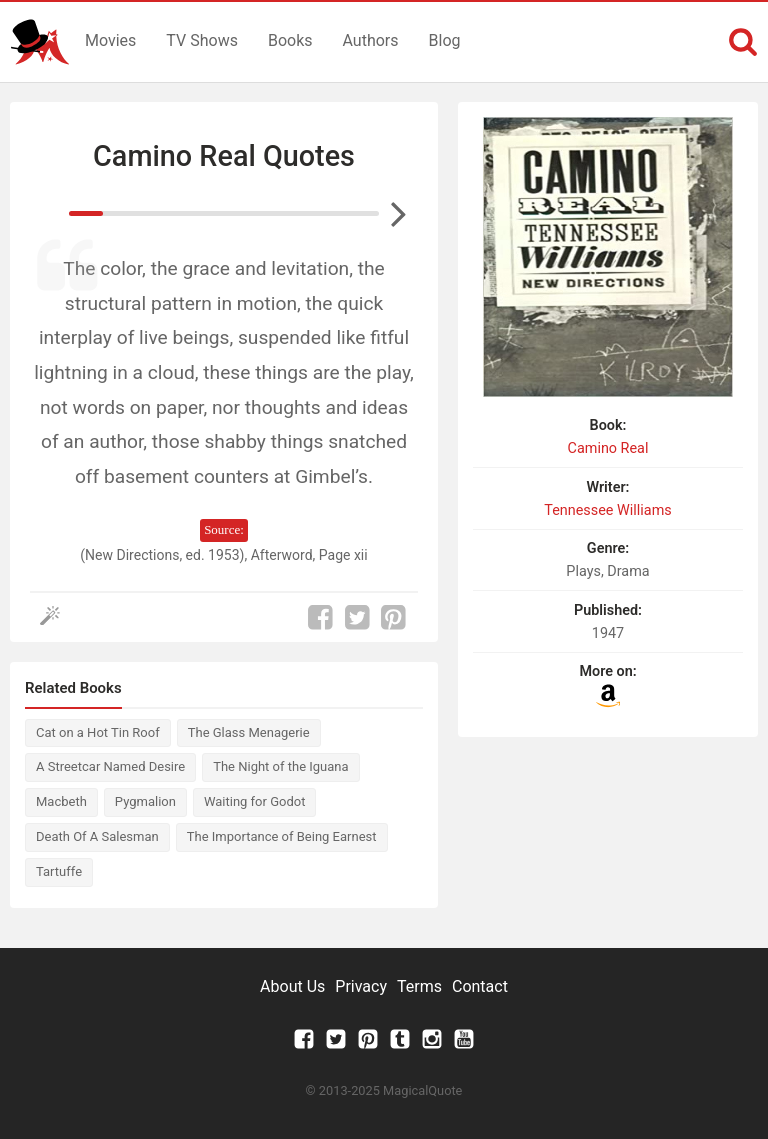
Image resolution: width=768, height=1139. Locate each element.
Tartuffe (59, 871)
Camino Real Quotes (224, 156)
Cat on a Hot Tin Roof (98, 732)
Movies (110, 40)
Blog (445, 40)
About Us (292, 986)
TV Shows (202, 40)
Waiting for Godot (255, 801)
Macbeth (61, 801)
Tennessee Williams (607, 510)
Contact (480, 986)
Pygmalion (145, 801)
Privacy (361, 986)
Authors (371, 40)
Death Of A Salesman (97, 836)
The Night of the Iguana (280, 766)
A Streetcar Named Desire (110, 766)
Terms (419, 986)
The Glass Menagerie (249, 732)
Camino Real (608, 448)
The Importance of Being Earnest (282, 836)
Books (290, 40)
